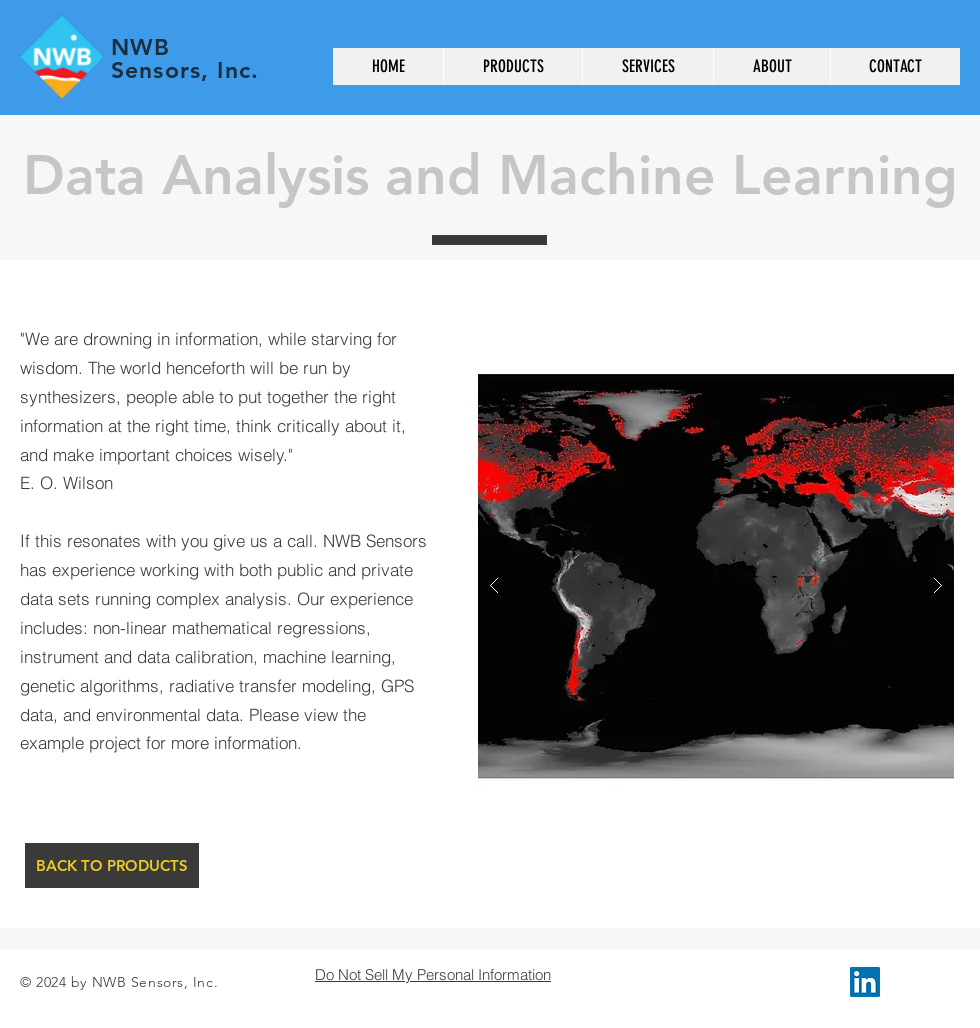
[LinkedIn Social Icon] (865, 982)
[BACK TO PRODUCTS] (112, 865)
